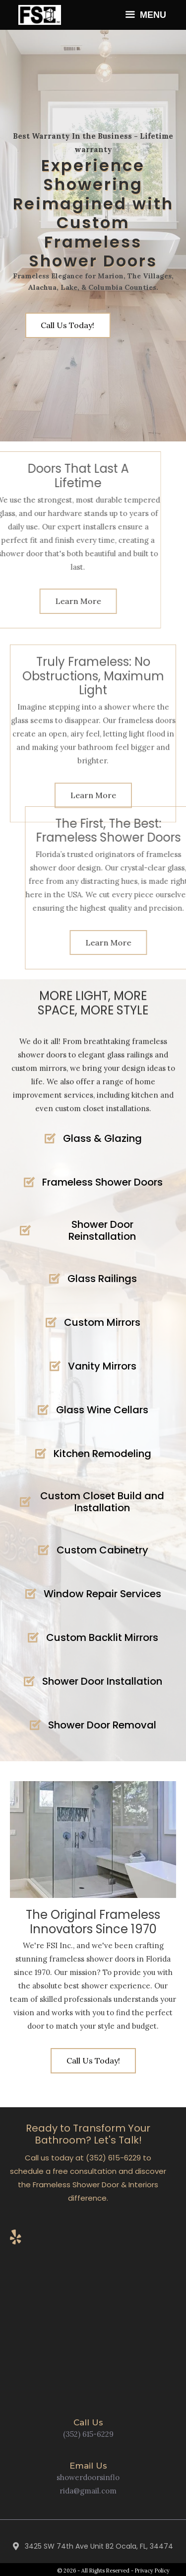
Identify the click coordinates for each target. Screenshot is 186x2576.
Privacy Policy (152, 2570)
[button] (93, 2060)
